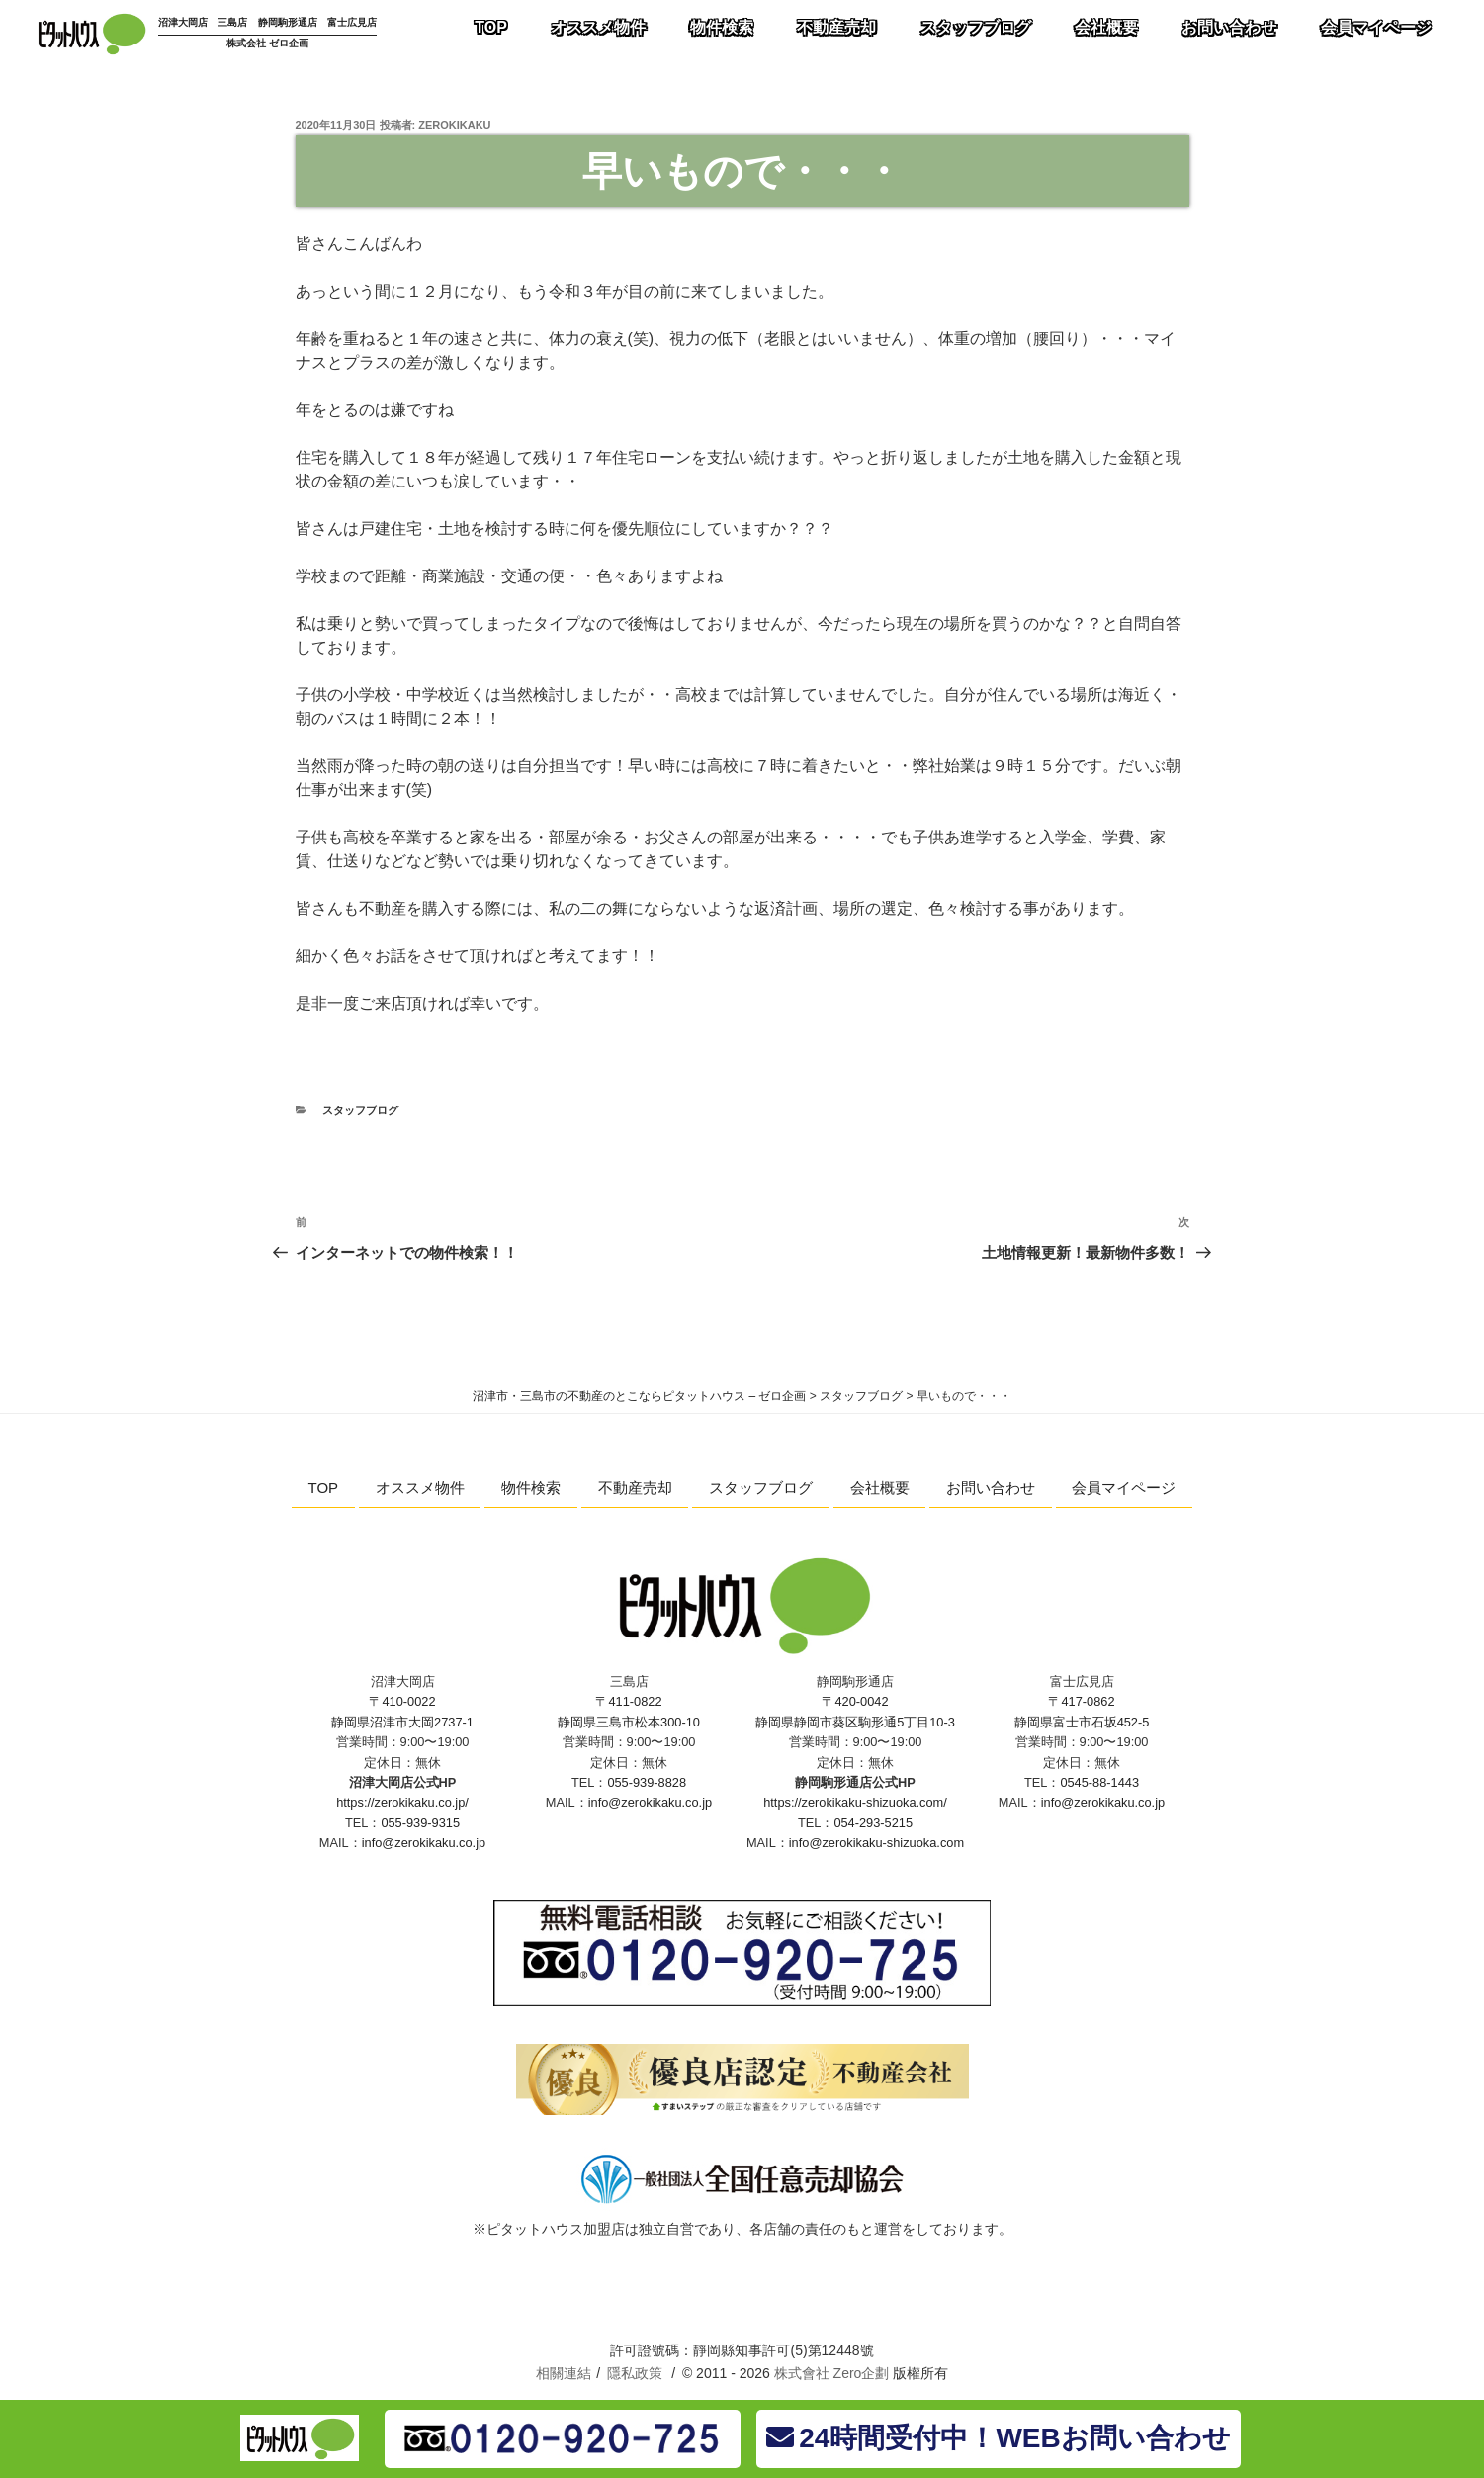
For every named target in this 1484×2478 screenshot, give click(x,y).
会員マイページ (1124, 1487)
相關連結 (563, 2373)
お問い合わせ (990, 1487)
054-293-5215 (873, 1822)
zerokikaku (454, 125)
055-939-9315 (420, 1822)
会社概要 (880, 1487)
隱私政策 (634, 2373)
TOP (323, 1487)
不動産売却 (635, 1487)
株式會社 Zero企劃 (832, 2373)
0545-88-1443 (1099, 1782)
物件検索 (531, 1487)
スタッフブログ (360, 1110)
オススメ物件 (420, 1487)
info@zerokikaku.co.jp (423, 1842)
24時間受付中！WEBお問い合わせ (998, 2438)
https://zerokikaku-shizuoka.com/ (855, 1802)
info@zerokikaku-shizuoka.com (876, 1842)
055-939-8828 (646, 1782)
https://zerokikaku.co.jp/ (402, 1802)
